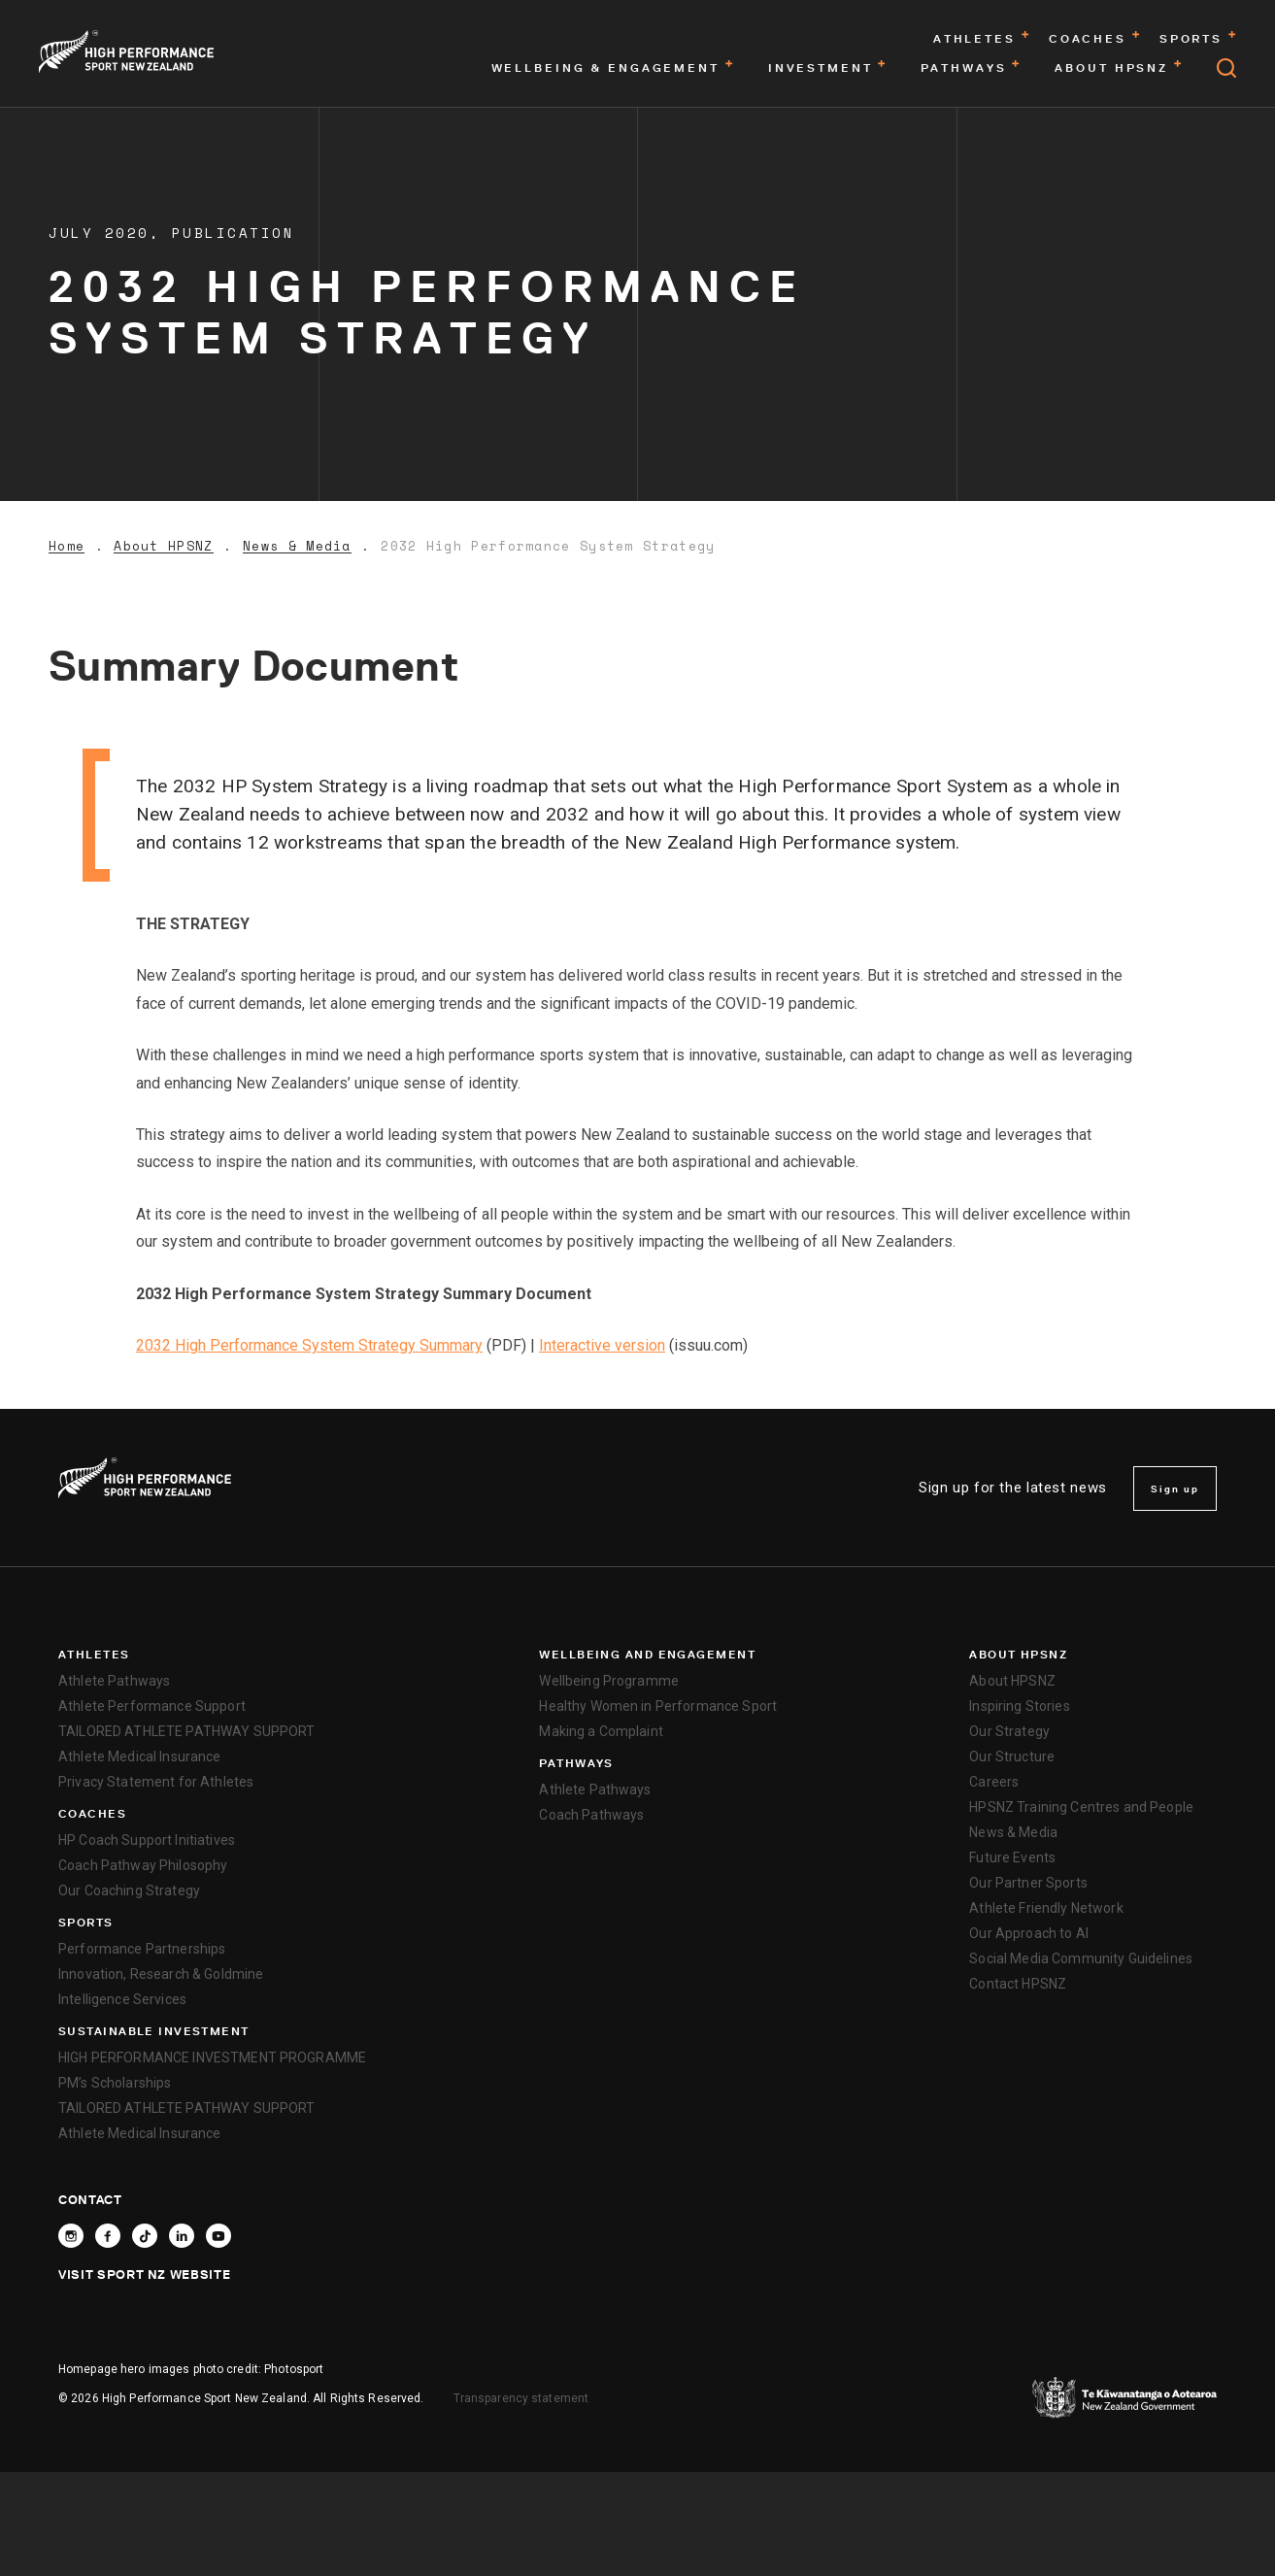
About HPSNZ (163, 546)
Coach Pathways (591, 1815)
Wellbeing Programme (609, 1681)
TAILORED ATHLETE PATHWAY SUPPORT (186, 1731)
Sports (86, 1922)
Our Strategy (1009, 1731)
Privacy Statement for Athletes (155, 1782)
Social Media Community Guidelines (1080, 1958)
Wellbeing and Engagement (647, 1654)
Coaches (92, 1814)
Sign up (1175, 1488)
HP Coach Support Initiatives (146, 1840)
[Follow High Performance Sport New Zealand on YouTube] (218, 2236)
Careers (994, 1782)
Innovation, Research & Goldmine (160, 1974)
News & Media (297, 546)
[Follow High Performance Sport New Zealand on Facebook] (107, 2236)
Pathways (576, 1763)
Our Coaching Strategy (129, 1890)
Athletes (94, 1654)
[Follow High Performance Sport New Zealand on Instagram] (71, 2236)
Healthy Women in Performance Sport (658, 1706)
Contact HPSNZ (1017, 1983)
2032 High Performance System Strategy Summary (309, 1345)
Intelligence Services (122, 1999)
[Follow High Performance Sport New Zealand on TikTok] (144, 2236)
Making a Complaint (601, 1731)
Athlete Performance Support (152, 1706)
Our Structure (1012, 1756)
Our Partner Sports (1028, 1882)
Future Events (1012, 1857)
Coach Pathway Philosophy (142, 1865)
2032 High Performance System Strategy (548, 546)
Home (66, 546)
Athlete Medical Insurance (139, 1756)
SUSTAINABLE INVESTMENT (154, 2031)
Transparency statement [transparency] (521, 2398)
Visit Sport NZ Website (144, 2274)
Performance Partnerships (141, 1949)
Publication (233, 232)
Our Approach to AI (1029, 1933)
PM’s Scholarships (114, 2083)
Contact (90, 2199)
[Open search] (1226, 68)
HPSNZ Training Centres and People (1081, 1807)
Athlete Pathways (114, 1681)
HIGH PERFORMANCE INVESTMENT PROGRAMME (212, 2057)
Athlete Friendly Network (1046, 1908)
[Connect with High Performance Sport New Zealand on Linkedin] (181, 2236)
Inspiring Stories (1019, 1706)
